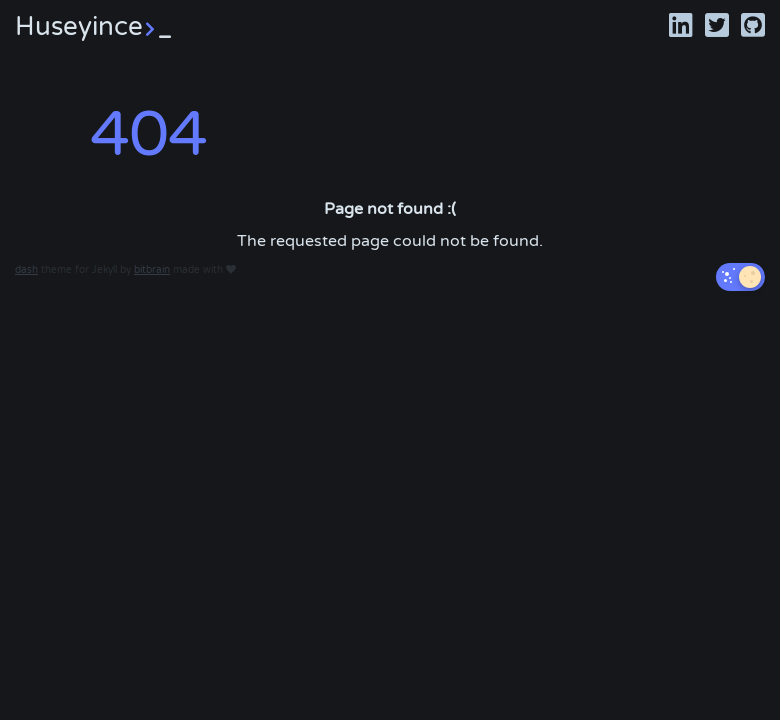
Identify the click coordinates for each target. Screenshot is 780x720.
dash (26, 270)
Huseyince (93, 26)
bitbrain (152, 270)
